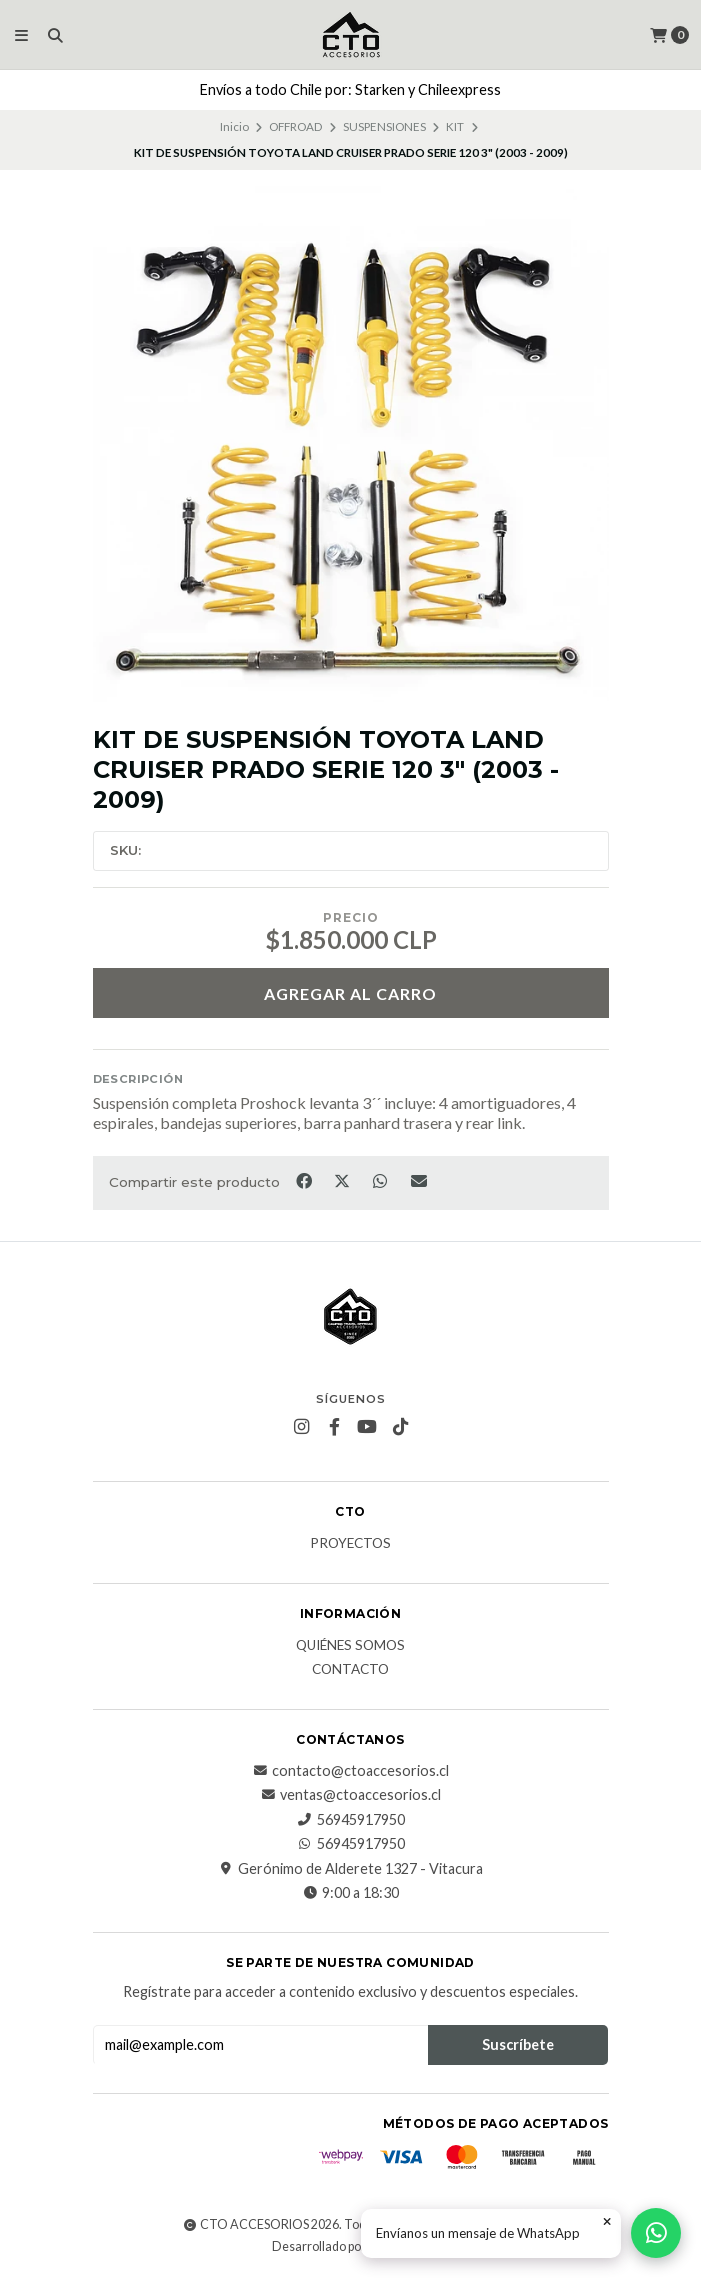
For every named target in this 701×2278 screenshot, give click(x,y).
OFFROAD (295, 126)
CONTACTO (350, 1670)
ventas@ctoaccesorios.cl (350, 1795)
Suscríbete (518, 2044)
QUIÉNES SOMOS (350, 1646)
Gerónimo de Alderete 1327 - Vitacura (350, 1869)
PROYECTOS (350, 1544)
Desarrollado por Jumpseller (349, 2246)
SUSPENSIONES (384, 126)
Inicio (234, 126)
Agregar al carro (350, 993)
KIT (455, 126)
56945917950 (351, 1820)
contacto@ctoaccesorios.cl (350, 1771)
